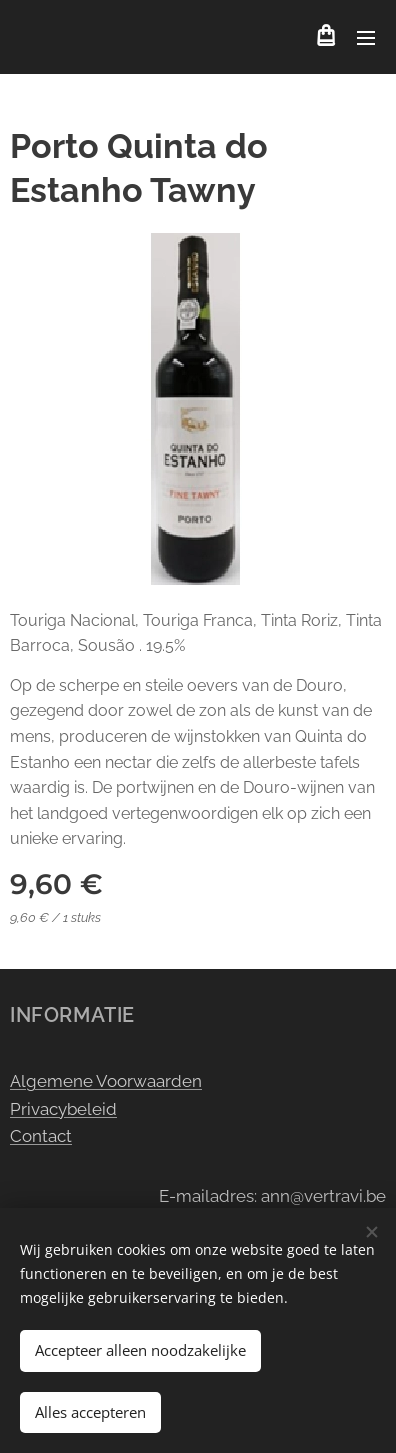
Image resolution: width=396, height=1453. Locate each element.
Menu (366, 38)
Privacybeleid (63, 1109)
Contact (41, 1136)
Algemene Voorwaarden (106, 1081)
